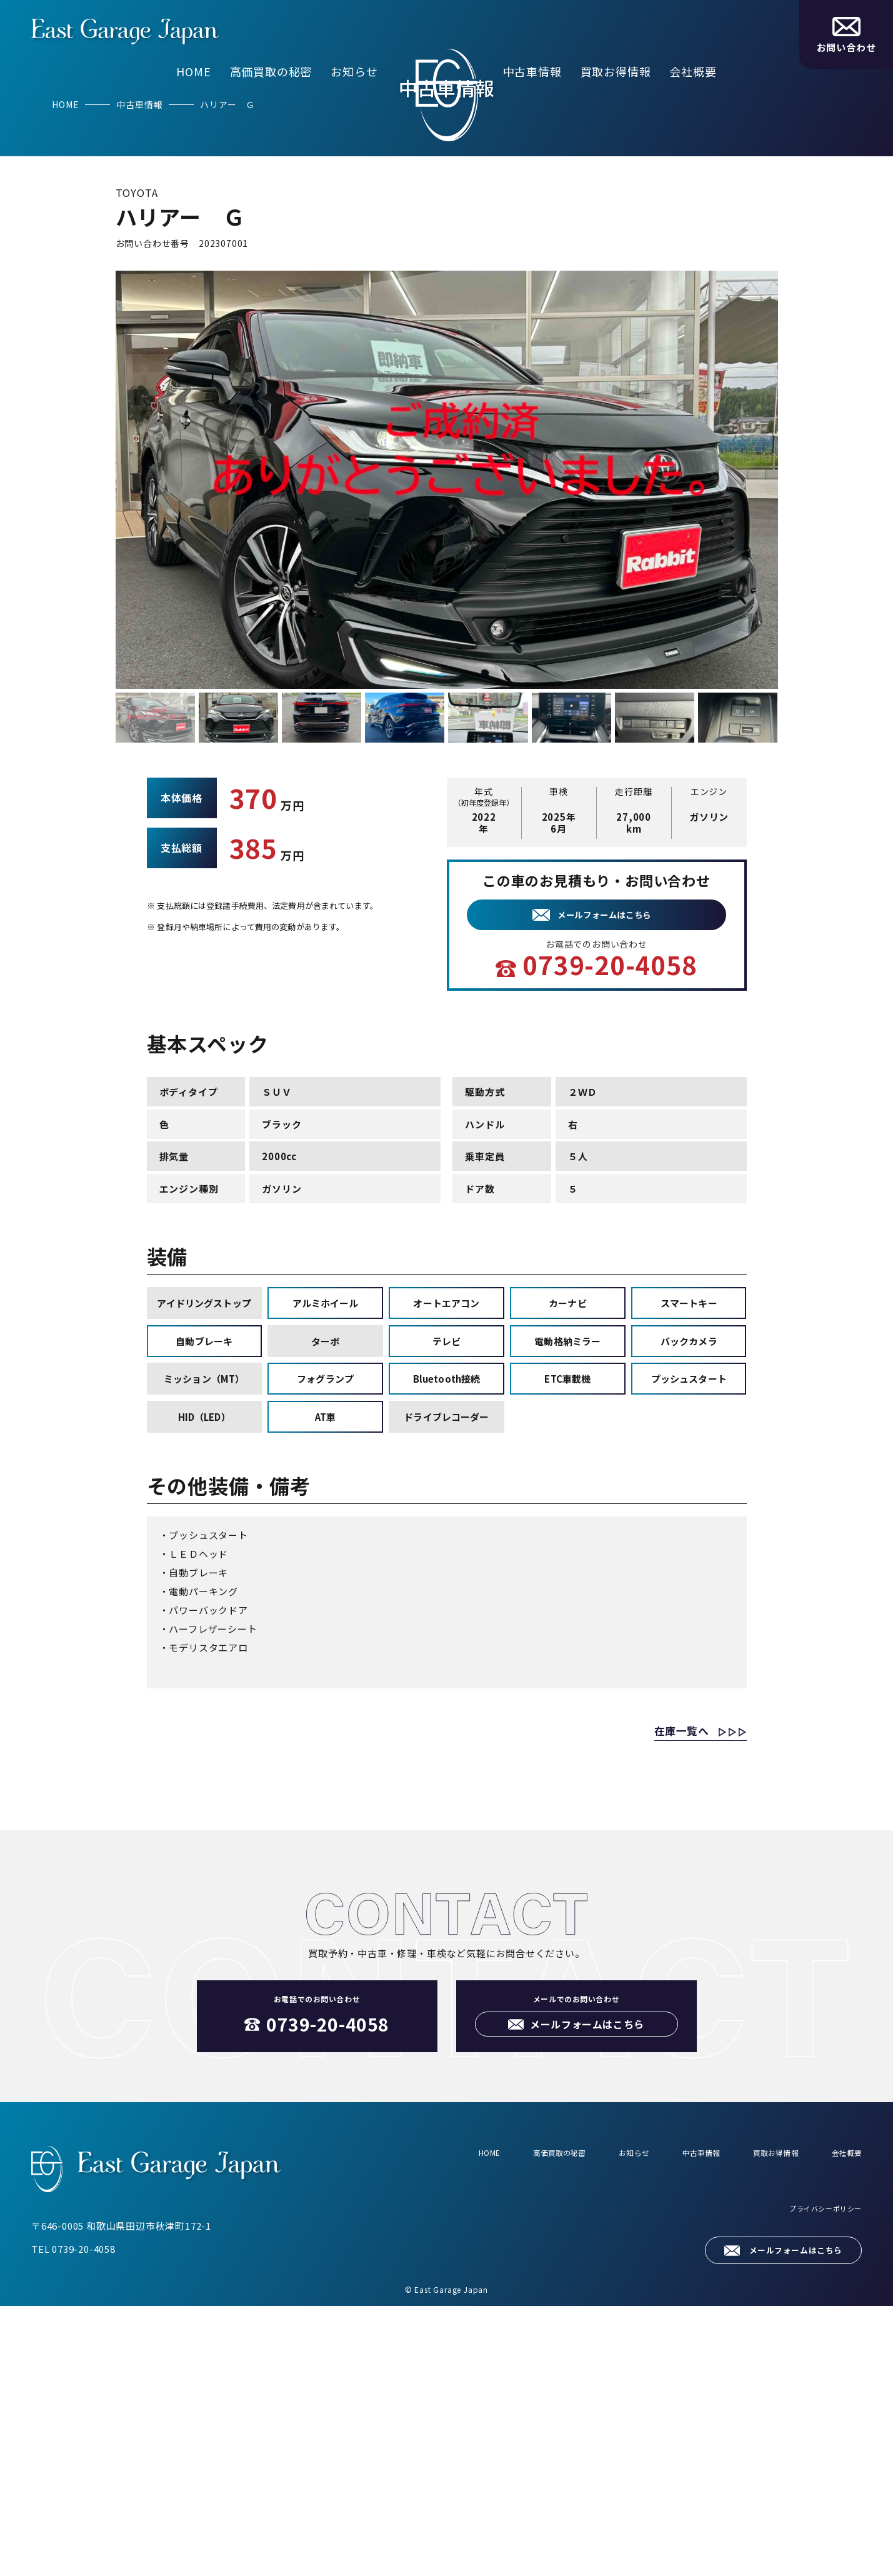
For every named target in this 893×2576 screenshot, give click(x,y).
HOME (193, 71)
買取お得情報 (616, 71)
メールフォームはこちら (784, 2519)
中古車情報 (532, 71)
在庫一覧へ (661, 1998)
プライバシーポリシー (815, 2486)
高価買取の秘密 (271, 71)
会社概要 (692, 71)
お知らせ (354, 71)
